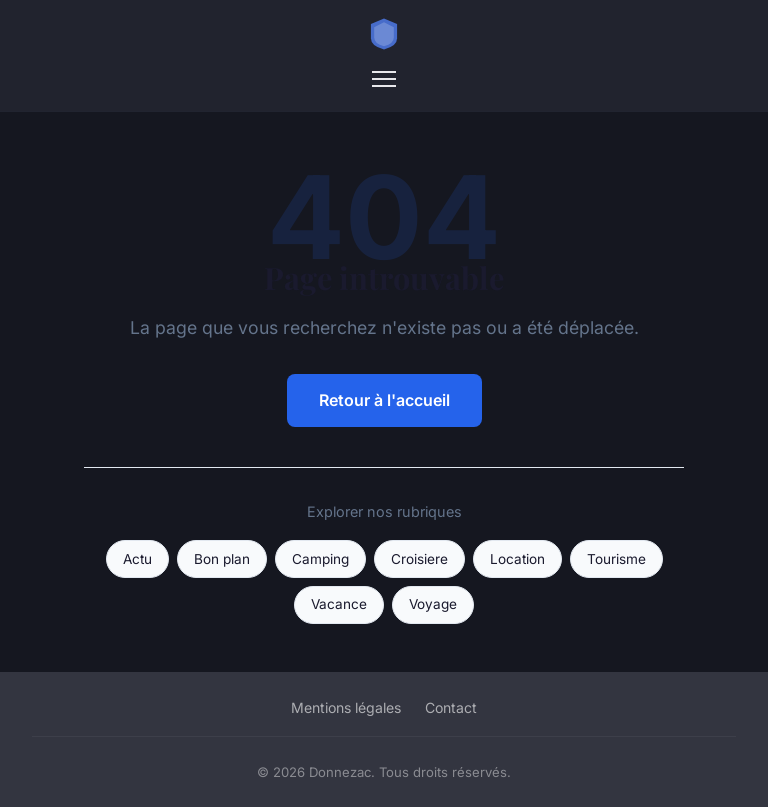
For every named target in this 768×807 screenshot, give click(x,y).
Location (517, 559)
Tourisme (616, 559)
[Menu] (384, 79)
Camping (320, 559)
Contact (451, 707)
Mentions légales (346, 707)
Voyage (433, 604)
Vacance (339, 604)
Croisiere (419, 559)
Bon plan (222, 559)
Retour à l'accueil (384, 400)
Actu (137, 559)
